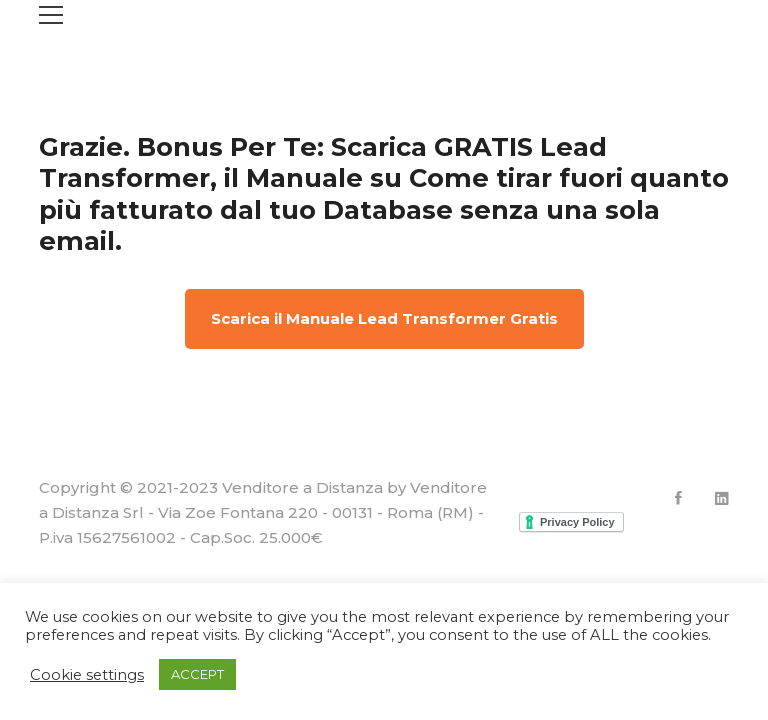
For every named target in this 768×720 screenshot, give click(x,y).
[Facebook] (678, 498)
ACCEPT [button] (197, 674)
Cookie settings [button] (87, 675)
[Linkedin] (722, 498)
